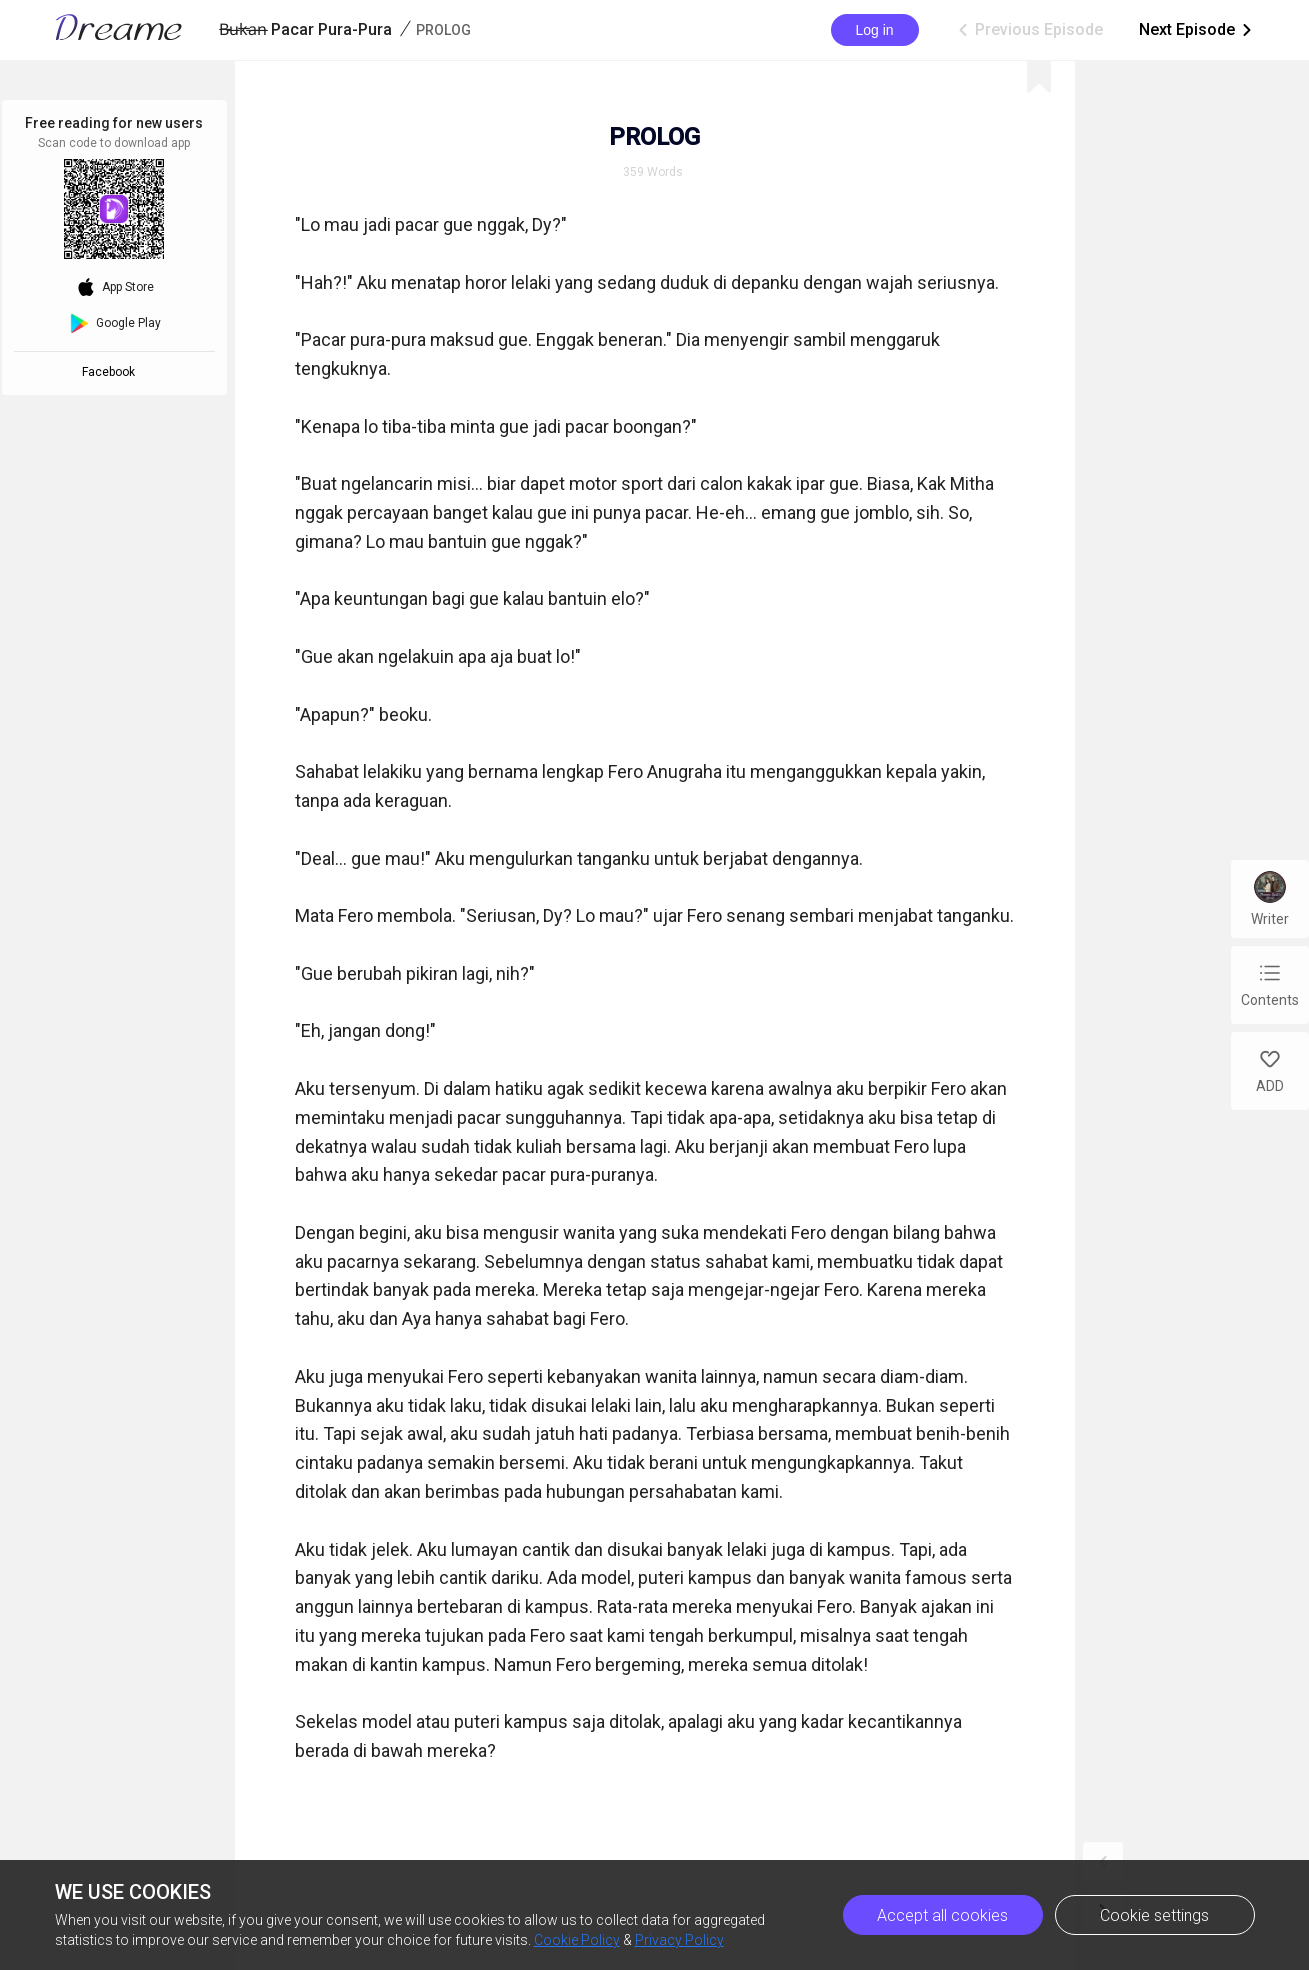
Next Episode (1197, 30)
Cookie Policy (577, 1940)
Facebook (111, 372)
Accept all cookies (942, 1915)
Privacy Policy (679, 1940)
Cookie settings (1154, 1915)
